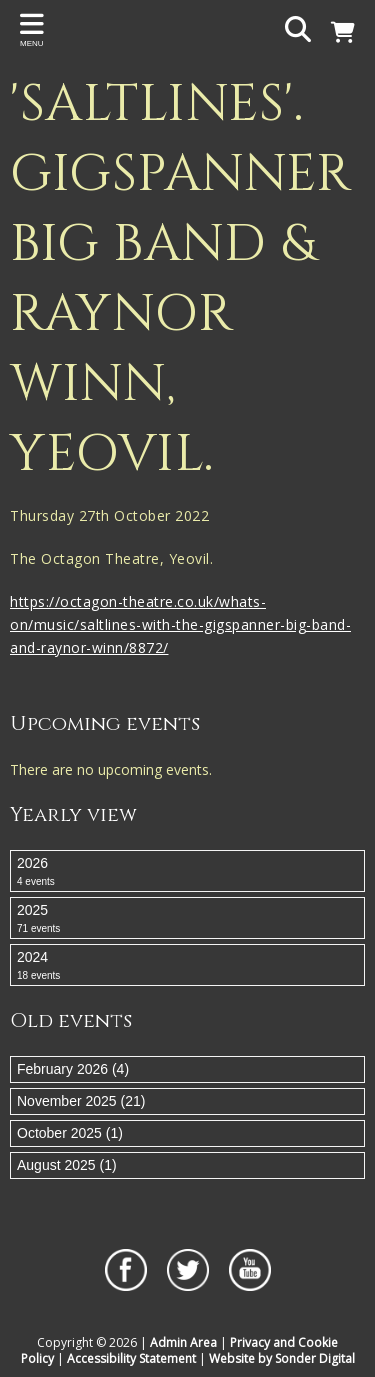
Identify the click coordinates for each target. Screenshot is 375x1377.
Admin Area (183, 1342)
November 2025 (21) (81, 1101)
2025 (187, 919)
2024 (187, 966)
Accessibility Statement (131, 1358)
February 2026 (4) (73, 1069)
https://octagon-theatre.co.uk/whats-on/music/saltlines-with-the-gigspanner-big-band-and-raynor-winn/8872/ (180, 624)
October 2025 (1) (70, 1133)
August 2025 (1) (67, 1165)
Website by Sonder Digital (282, 1358)
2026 (187, 872)
